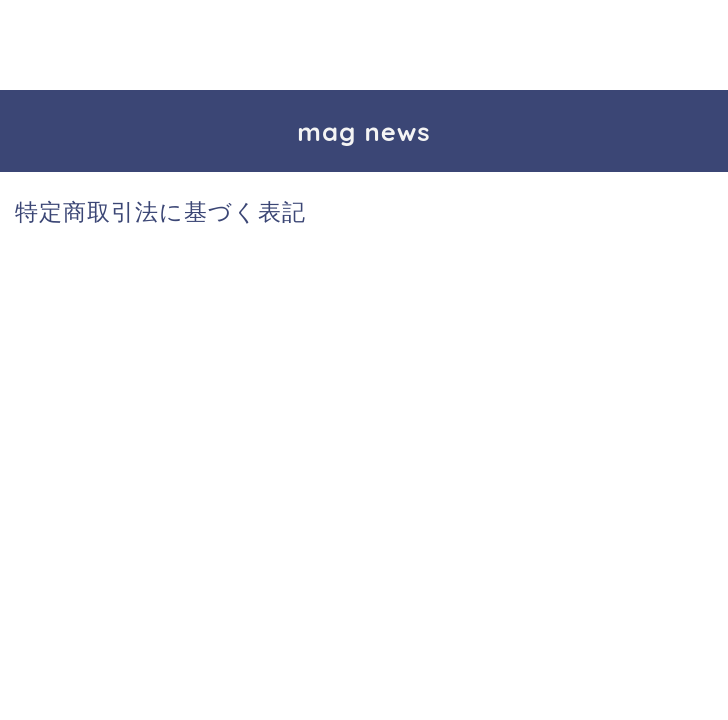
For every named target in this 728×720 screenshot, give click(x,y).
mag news (363, 131)
